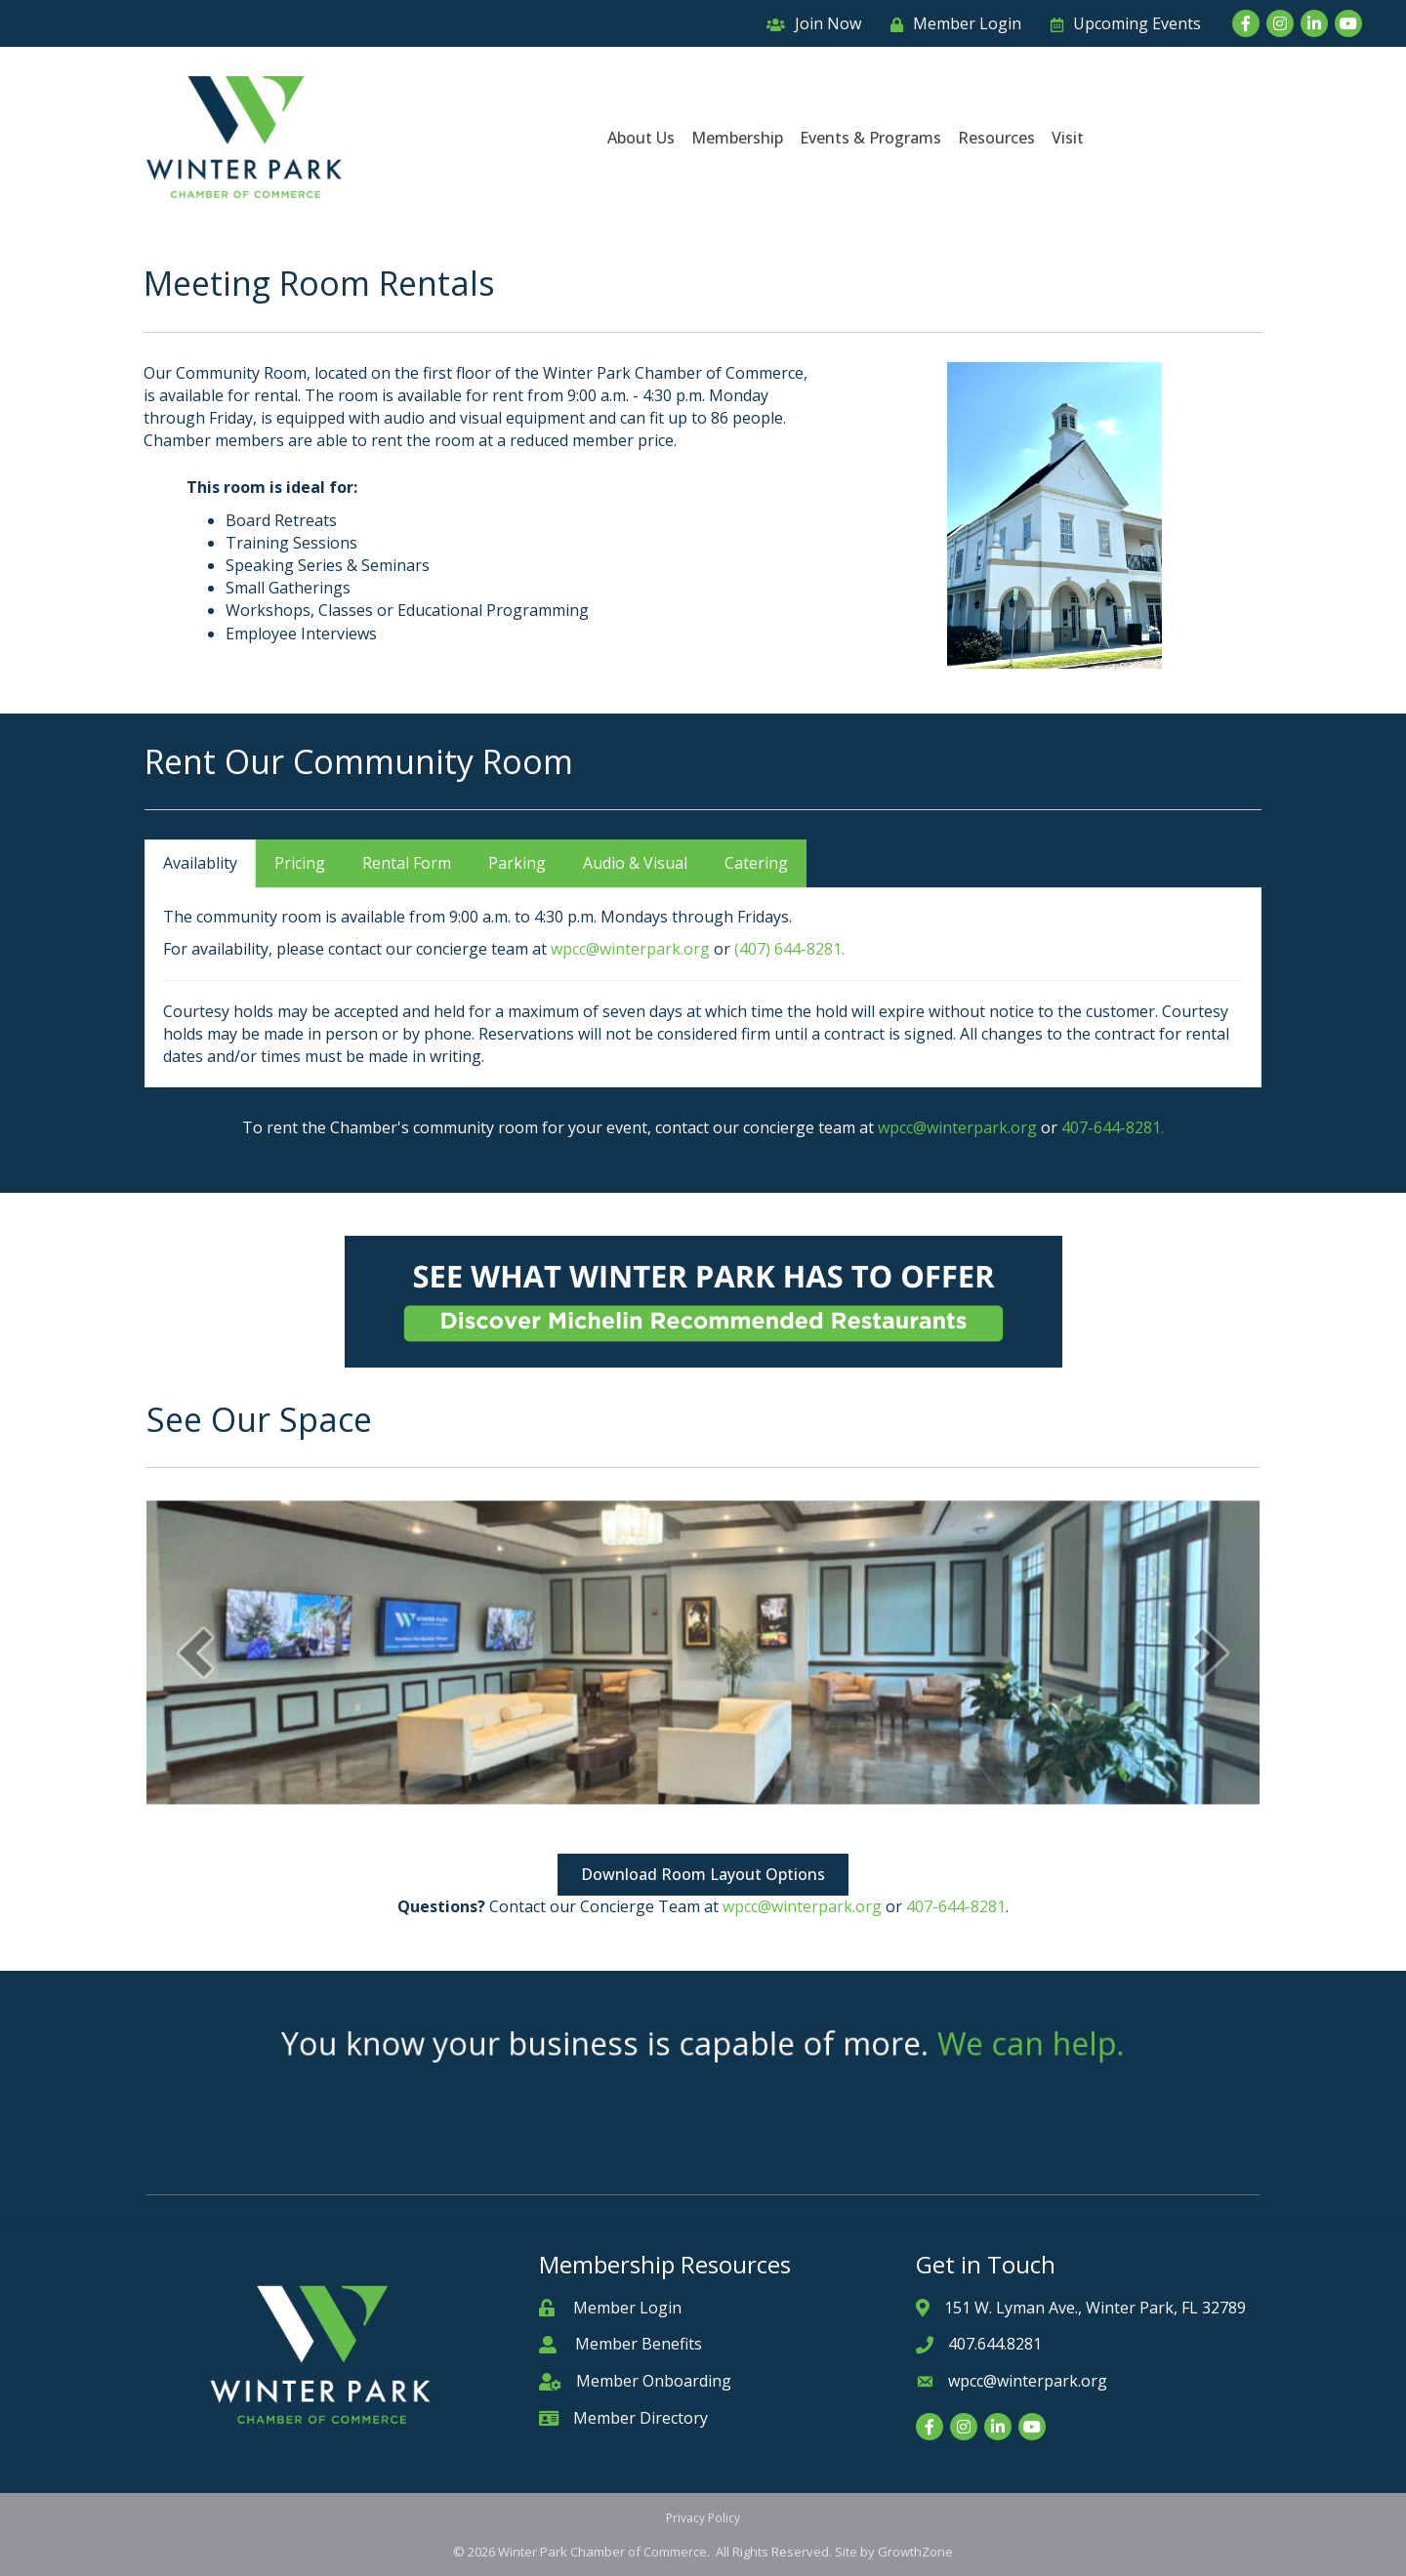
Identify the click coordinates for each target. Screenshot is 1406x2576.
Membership (737, 137)
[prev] (195, 1554)
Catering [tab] (756, 863)
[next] (1211, 1554)
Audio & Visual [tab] (635, 863)
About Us (641, 137)
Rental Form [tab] (406, 863)
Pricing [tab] (299, 863)
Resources (996, 137)
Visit (1068, 137)
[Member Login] (951, 24)
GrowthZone (915, 2551)
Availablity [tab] (200, 863)
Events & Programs (870, 137)
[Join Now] (809, 24)
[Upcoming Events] (1121, 24)
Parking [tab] (517, 863)
